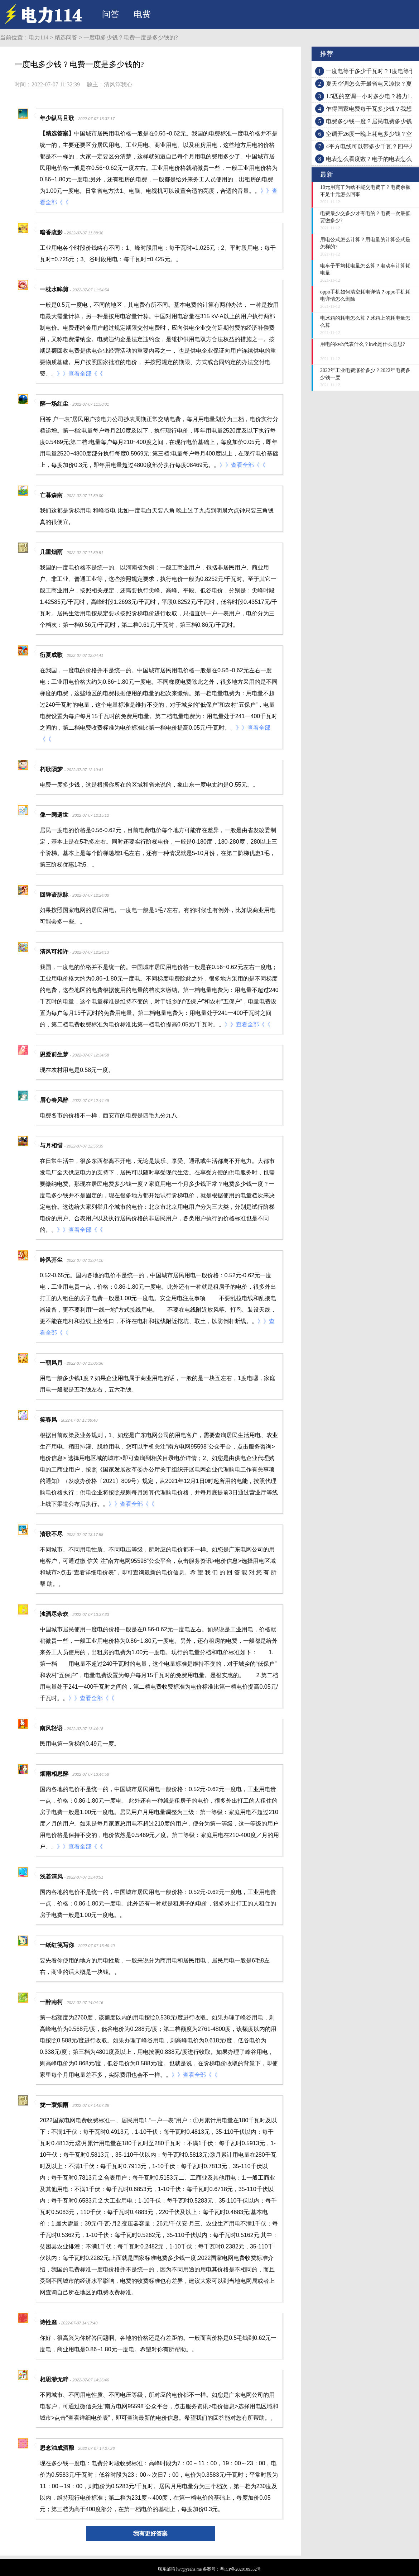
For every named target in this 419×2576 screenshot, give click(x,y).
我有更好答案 (150, 2533)
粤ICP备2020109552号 (240, 2569)
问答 (110, 14)
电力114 (38, 37)
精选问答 (65, 37)
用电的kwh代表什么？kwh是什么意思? (362, 344)
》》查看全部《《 (80, 374)
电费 (142, 14)
